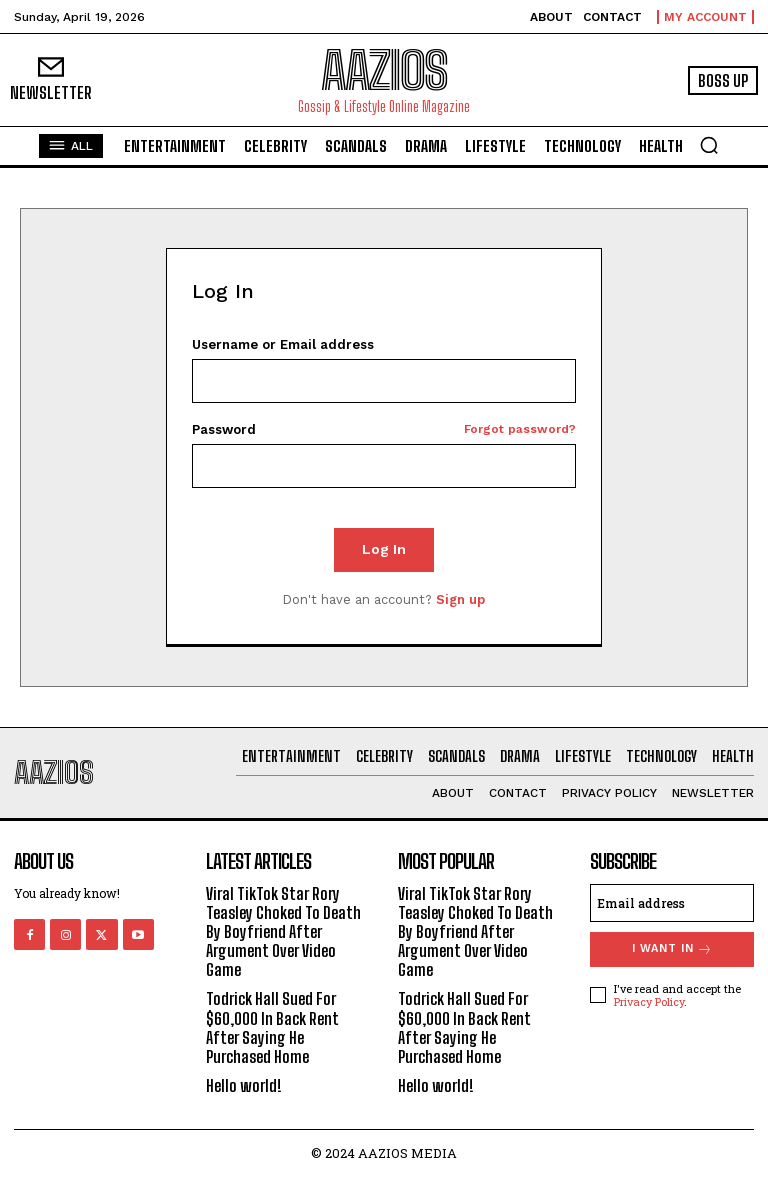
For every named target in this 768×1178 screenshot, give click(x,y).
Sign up (460, 599)
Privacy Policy (649, 1001)
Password (384, 429)
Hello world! (244, 1085)
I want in (672, 949)
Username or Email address (283, 344)
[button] (709, 145)
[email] (672, 903)
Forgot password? (520, 429)
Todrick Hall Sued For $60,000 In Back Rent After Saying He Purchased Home (272, 1027)
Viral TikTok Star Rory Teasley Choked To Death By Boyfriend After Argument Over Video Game (283, 932)
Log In (384, 549)
